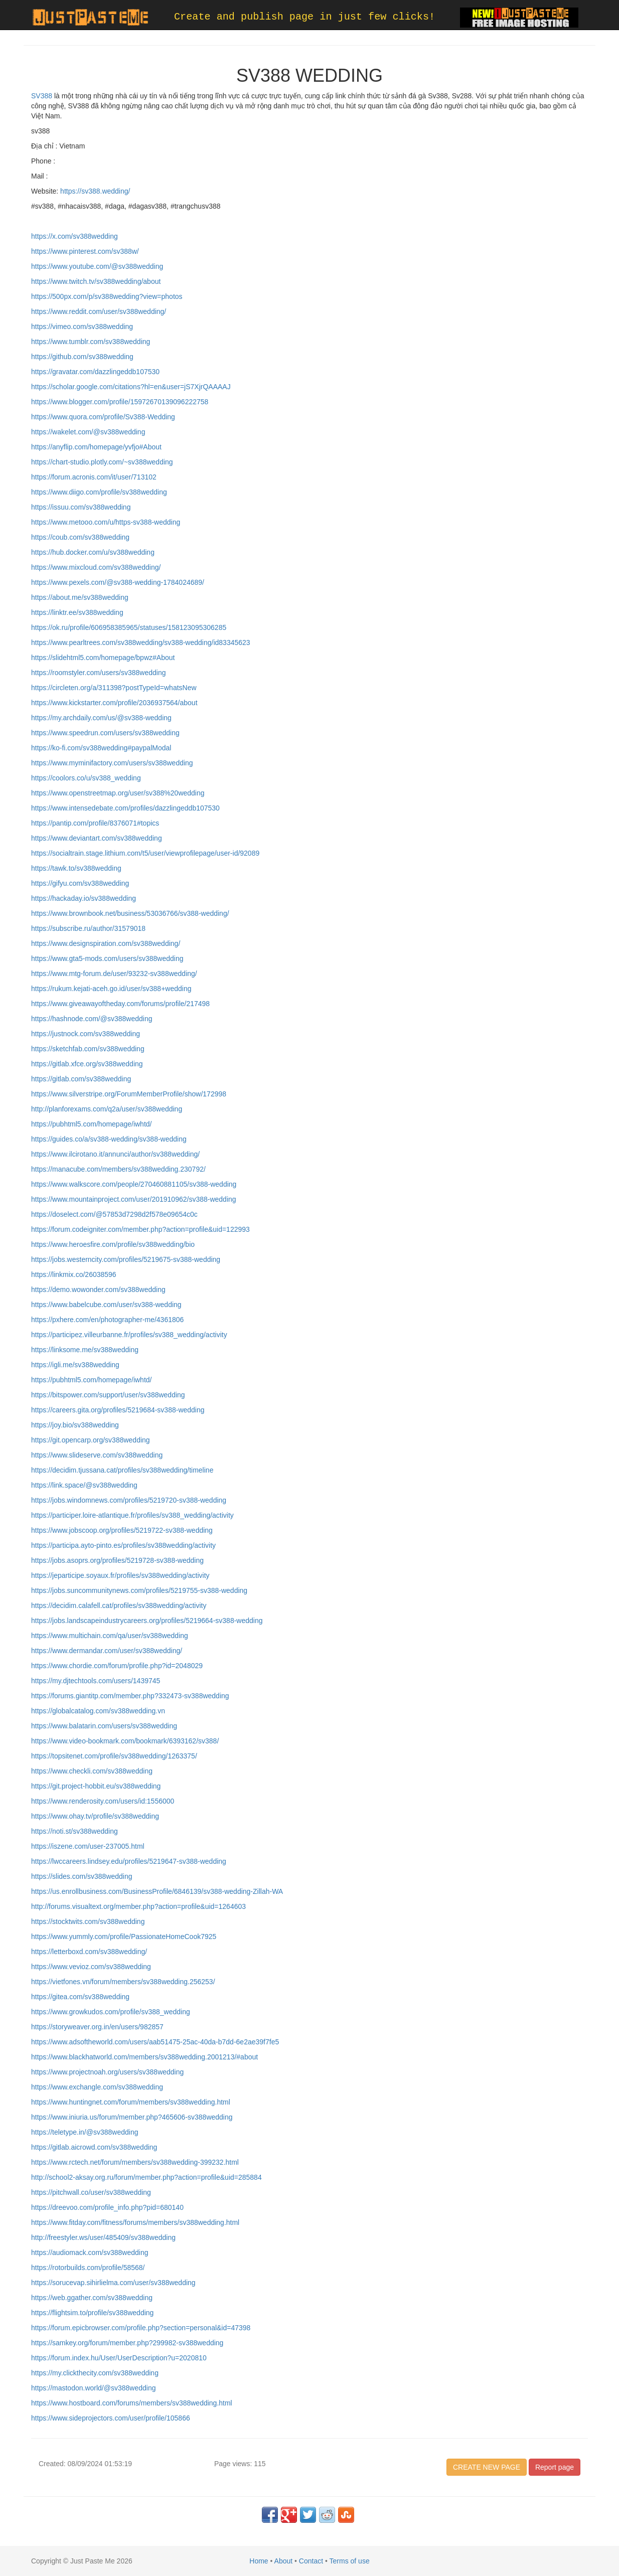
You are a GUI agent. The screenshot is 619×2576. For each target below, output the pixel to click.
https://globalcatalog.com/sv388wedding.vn (98, 1711)
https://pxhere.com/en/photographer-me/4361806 (107, 1320)
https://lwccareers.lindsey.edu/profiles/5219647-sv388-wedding (128, 1861)
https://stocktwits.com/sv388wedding (87, 1921)
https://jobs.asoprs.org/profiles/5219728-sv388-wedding (117, 1560)
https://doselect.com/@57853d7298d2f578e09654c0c (114, 1214)
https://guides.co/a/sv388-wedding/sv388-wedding (109, 1139)
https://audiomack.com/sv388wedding (89, 2252)
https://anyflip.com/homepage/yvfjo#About (96, 447)
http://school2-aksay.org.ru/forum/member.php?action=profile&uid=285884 (146, 2177)
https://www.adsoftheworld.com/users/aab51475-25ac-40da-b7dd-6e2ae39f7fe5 (155, 2042)
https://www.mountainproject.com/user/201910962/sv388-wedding (133, 1199)
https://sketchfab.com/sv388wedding (87, 1049)
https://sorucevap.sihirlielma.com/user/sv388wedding (113, 2283)
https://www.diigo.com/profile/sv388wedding (99, 492)
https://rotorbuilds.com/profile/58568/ (87, 2268)
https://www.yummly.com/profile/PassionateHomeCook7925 (123, 1937)
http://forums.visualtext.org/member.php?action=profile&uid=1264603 (138, 1906)
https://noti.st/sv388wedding (74, 1831)
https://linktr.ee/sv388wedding (77, 612)
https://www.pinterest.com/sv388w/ (85, 251)
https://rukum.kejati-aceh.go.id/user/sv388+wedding (111, 989)
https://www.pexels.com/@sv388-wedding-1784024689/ (117, 582)
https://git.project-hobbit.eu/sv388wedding (96, 1786)
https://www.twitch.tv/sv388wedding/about (96, 281)
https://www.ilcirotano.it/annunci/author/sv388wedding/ (115, 1154)
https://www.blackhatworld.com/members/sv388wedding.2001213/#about (144, 2057)
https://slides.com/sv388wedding (81, 1876)
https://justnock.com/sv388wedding (85, 1034)
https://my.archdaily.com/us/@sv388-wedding (101, 718)
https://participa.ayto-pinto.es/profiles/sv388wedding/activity (123, 1545)
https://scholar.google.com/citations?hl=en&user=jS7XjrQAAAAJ (131, 387)
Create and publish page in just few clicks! (304, 17)
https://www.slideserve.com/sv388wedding (97, 1455)
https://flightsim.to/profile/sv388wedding (92, 2313)
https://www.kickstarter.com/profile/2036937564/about (114, 703)
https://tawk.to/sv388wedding (76, 868)
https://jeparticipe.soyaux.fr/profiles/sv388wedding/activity (120, 1575)
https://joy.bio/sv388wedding (75, 1425)
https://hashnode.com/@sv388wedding (91, 1019)
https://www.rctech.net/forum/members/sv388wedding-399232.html (135, 2162)
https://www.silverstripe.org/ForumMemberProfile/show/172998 (128, 1094)
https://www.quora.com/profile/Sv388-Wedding (103, 417)
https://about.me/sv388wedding (79, 597)
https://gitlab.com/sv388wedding (81, 1079)
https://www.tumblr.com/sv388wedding (90, 342)
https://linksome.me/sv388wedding (84, 1350)
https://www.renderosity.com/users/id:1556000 (102, 1801)
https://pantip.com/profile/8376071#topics (95, 823)
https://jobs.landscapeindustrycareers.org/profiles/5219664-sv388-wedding (147, 1621)
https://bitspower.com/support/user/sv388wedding (108, 1395)
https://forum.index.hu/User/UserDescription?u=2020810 (119, 2358)
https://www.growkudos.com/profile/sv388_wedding (110, 2012)
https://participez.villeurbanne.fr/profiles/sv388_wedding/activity (129, 1335)
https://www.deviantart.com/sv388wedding (96, 838)
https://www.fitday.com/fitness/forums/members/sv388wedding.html (135, 2222)
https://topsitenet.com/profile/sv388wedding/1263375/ (114, 1756)
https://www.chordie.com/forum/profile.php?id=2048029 (117, 1666)
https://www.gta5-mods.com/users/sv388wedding (107, 958)
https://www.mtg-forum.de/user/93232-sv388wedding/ (114, 974)
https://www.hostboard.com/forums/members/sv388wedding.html (131, 2403)
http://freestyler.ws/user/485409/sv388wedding (103, 2237)
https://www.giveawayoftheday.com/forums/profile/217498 (120, 1004)
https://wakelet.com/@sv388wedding (88, 432)
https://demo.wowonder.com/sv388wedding (98, 1289)
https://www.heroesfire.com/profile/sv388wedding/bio (113, 1244)
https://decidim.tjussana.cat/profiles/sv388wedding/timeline (122, 1470)
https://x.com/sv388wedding (74, 236)
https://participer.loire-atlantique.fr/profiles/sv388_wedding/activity (132, 1515)
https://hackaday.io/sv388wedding (83, 898)
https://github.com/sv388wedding (82, 357)
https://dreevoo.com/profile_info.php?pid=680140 (107, 2207)
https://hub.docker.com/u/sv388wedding (92, 552)
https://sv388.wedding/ (94, 191)
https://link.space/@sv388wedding (84, 1485)
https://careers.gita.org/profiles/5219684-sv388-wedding (118, 1410)
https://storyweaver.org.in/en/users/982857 (97, 2027)
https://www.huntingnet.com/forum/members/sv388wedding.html (130, 2102)
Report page (554, 2467)
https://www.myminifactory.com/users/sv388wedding (112, 763)
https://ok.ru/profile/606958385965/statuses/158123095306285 (128, 627)
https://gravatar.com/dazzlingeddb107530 (95, 372)
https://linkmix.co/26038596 (73, 1274)
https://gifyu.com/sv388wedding (80, 883)
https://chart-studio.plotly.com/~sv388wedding (102, 462)
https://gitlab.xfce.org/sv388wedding (87, 1064)
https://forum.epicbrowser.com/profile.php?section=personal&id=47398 (140, 2328)
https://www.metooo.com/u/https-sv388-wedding (105, 522)
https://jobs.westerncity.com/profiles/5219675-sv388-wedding (125, 1259)
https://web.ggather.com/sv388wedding (91, 2298)
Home (258, 2561)
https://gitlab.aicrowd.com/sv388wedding (94, 2147)
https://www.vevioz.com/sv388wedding (91, 1967)
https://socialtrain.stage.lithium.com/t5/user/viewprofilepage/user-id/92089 (145, 853)
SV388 (41, 96)
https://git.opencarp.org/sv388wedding (90, 1440)
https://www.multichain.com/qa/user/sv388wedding (109, 1636)
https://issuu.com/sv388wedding (80, 507)
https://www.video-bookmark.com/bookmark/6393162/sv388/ (125, 1741)
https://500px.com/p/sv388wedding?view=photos (107, 296)
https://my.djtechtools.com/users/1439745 (95, 1681)
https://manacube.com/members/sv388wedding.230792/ (118, 1169)
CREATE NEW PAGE (486, 2467)
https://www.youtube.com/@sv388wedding (97, 266)
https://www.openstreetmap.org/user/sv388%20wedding (118, 793)
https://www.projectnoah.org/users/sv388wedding (107, 2072)
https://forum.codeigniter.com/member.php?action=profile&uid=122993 (140, 1229)
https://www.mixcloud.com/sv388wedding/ (96, 567)
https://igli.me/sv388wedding (75, 1365)
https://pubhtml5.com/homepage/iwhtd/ (91, 1124)
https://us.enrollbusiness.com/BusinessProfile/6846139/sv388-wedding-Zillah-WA (157, 1891)
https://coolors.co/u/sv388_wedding (86, 778)
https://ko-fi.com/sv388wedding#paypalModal (101, 748)
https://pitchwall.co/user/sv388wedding (91, 2192)
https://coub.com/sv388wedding (80, 537)
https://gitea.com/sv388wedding (80, 1997)
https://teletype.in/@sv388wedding (84, 2132)
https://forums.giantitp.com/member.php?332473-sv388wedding (130, 1696)
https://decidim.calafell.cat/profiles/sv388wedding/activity (118, 1605)
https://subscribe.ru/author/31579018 (88, 928)
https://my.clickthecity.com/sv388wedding (95, 2373)
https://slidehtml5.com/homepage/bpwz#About (103, 658)
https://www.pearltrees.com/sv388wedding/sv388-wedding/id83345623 (140, 642)
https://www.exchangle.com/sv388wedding (97, 2087)
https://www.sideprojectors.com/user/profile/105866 (110, 2418)
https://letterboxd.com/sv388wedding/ (89, 1952)
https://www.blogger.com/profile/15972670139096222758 (119, 402)
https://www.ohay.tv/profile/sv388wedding (95, 1816)
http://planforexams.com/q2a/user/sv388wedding (106, 1109)
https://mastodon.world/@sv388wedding (93, 2388)
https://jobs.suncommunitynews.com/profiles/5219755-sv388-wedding (139, 1590)
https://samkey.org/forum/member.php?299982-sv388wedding (127, 2343)
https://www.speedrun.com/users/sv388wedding (105, 733)
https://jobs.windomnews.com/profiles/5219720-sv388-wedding (128, 1500)
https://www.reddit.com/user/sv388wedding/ (98, 311)
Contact (311, 2561)
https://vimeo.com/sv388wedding (82, 327)
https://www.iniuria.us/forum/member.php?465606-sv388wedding (132, 2117)
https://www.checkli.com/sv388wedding (91, 1771)
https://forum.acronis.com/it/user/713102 (94, 477)
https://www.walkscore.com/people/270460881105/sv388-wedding (133, 1184)
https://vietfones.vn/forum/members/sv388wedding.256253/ (123, 1982)
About (283, 2561)
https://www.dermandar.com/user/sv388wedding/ (106, 1651)
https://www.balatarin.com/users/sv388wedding (104, 1726)
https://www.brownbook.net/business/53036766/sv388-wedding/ (130, 913)
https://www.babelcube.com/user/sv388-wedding (106, 1305)
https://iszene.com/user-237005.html (87, 1846)
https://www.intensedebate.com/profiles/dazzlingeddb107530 (125, 808)
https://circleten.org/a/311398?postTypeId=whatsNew (114, 688)
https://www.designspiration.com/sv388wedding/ (105, 943)
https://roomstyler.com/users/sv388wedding (98, 673)
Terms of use (350, 2561)
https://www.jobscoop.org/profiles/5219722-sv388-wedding (122, 1530)
